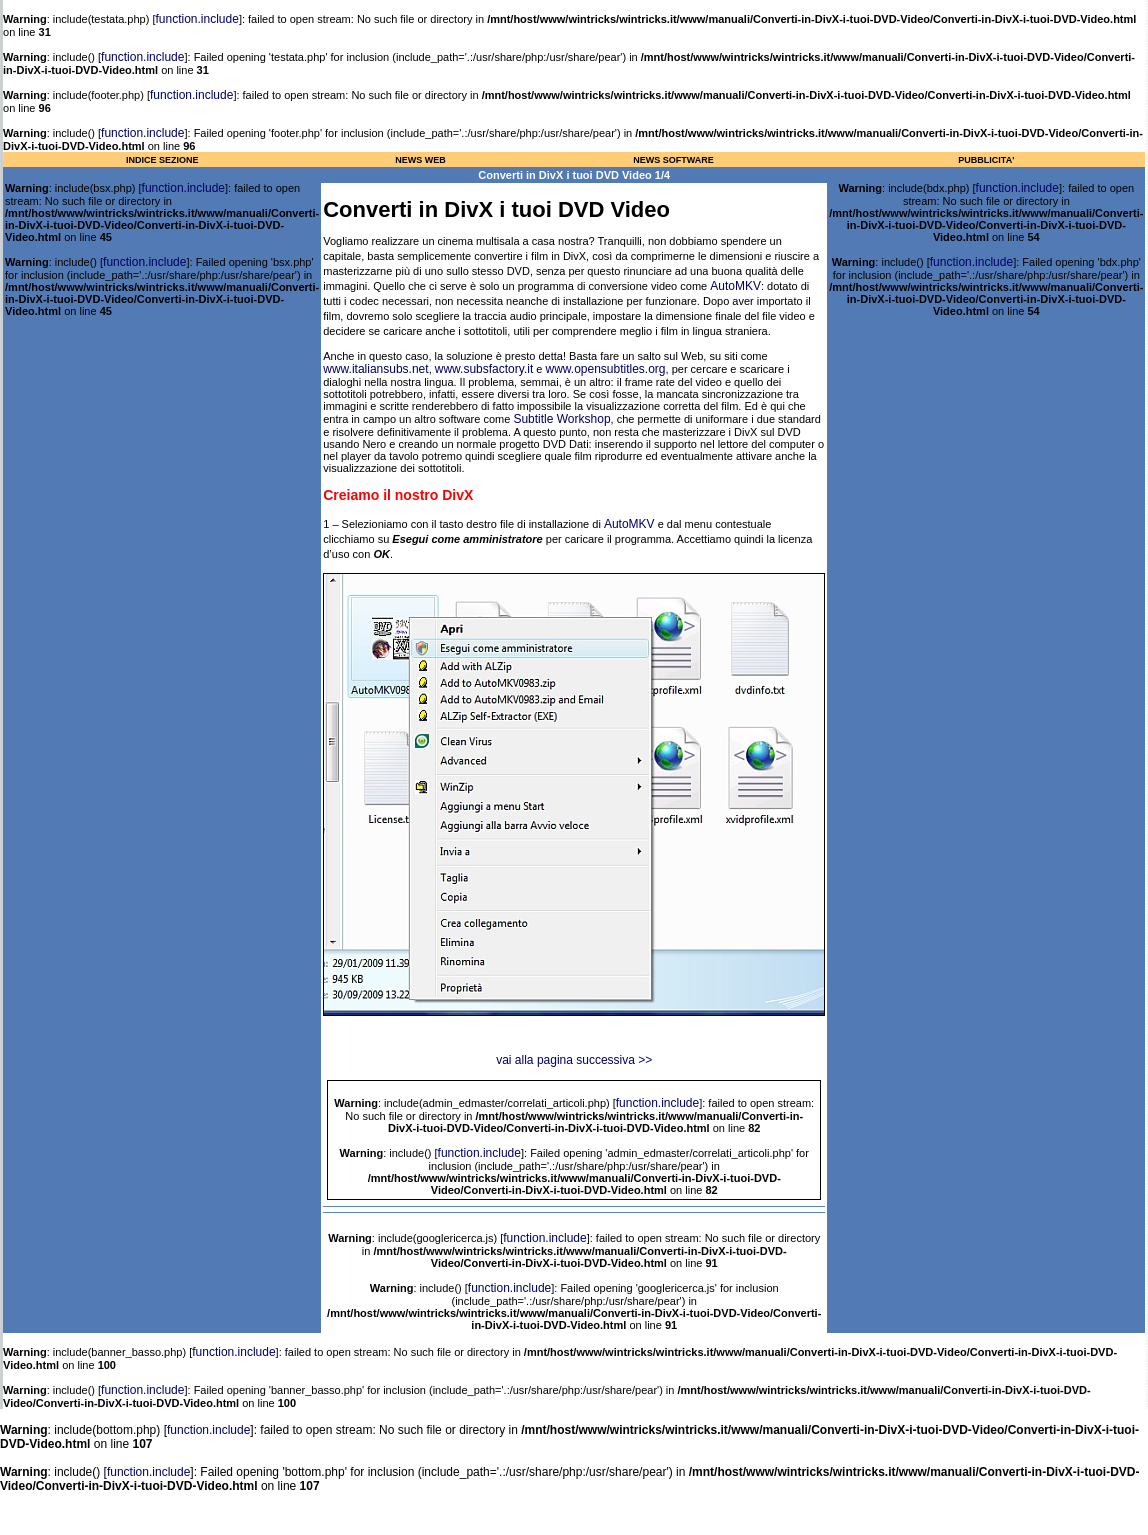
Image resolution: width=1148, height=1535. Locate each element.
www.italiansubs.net (375, 369)
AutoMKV (735, 286)
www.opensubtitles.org (605, 369)
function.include (197, 19)
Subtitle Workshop (561, 419)
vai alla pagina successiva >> (574, 1060)
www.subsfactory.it (484, 369)
